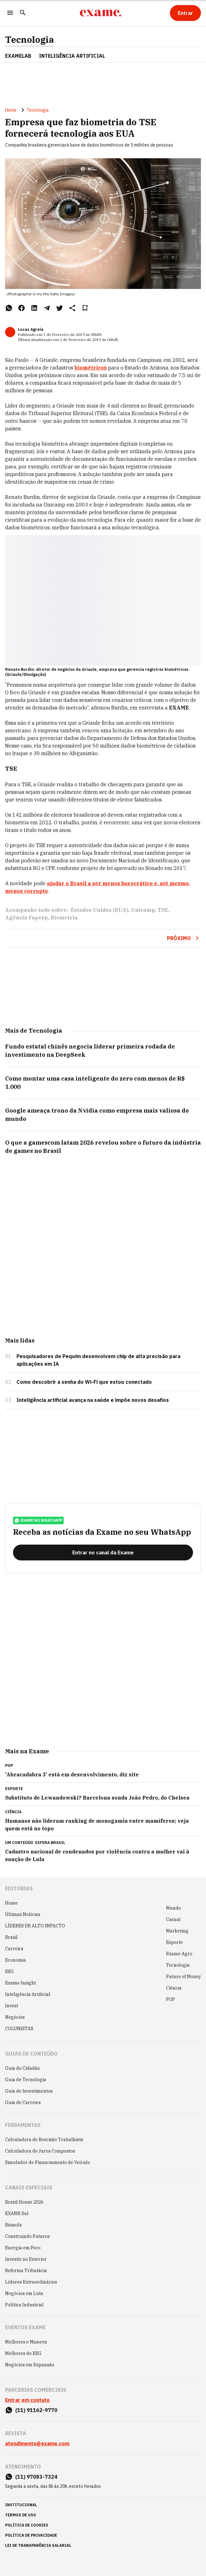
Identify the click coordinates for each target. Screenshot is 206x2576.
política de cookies (26, 2525)
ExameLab (18, 56)
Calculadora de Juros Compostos (40, 2151)
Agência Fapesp (26, 917)
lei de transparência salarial (38, 2545)
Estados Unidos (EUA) (99, 910)
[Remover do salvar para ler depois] (85, 308)
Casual (173, 1919)
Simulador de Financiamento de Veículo (47, 2162)
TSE (163, 910)
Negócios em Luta (24, 2293)
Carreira (14, 1949)
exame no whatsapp (38, 1520)
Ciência (174, 1988)
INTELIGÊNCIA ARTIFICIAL (72, 56)
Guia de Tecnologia (25, 2079)
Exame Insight (20, 1983)
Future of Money (183, 1976)
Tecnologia (29, 39)
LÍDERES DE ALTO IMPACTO (35, 1926)
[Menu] (10, 13)
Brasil (11, 1937)
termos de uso (20, 2515)
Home (10, 110)
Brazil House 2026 (24, 2202)
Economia (15, 1960)
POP (170, 1999)
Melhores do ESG (23, 2353)
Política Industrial (24, 2305)
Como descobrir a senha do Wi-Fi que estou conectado (84, 1382)
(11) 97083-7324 (36, 2477)
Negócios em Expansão (29, 2365)
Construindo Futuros (27, 2236)
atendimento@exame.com (37, 2443)
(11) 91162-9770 (36, 2410)
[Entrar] (185, 13)
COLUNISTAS (19, 2028)
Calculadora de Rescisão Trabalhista (44, 2139)
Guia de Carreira (23, 2102)
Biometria (64, 917)
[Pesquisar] (23, 13)
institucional (21, 2504)
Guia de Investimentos (29, 2091)
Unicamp (143, 910)
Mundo (173, 1908)
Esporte (174, 1942)
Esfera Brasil (50, 1842)
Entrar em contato (27, 2400)
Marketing (177, 1931)
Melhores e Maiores (26, 2342)
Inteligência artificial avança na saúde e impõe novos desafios (92, 1400)
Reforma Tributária (26, 2270)
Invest (11, 2006)
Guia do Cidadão (22, 2068)
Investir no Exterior (26, 2259)
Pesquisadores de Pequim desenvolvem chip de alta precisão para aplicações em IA (98, 1360)
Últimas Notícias (22, 1914)
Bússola (13, 2225)
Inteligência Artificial (27, 1994)
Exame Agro (179, 1954)
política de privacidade (31, 2535)
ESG (9, 1971)
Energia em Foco (23, 2248)
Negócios (15, 2017)
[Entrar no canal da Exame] (103, 1552)
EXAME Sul (17, 2213)
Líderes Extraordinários (31, 2282)
